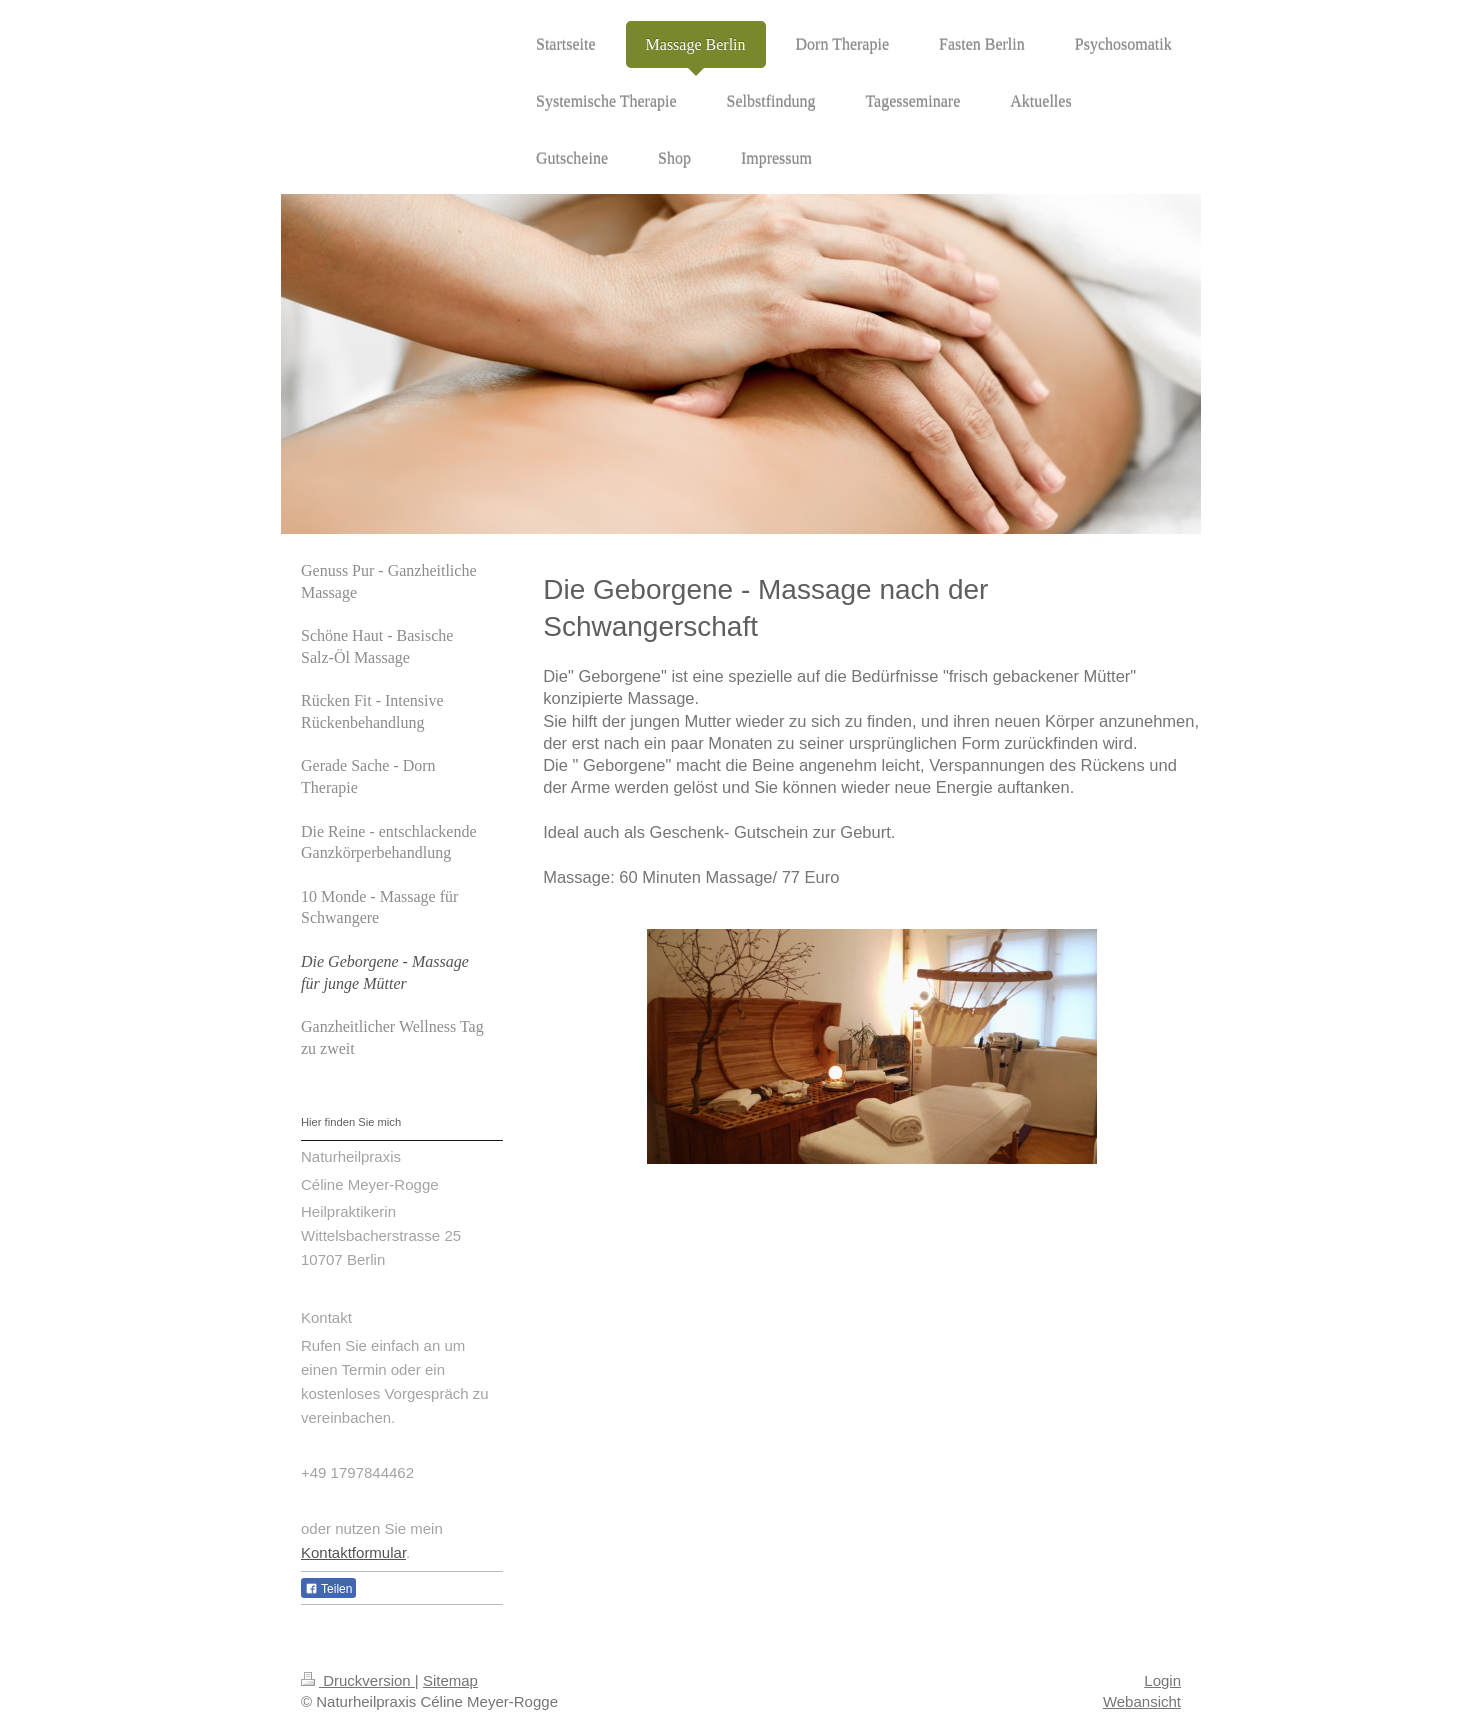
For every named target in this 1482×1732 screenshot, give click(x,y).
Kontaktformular (353, 1552)
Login (1162, 1680)
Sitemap (450, 1680)
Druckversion (358, 1680)
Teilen (328, 1589)
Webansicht (1142, 1701)
